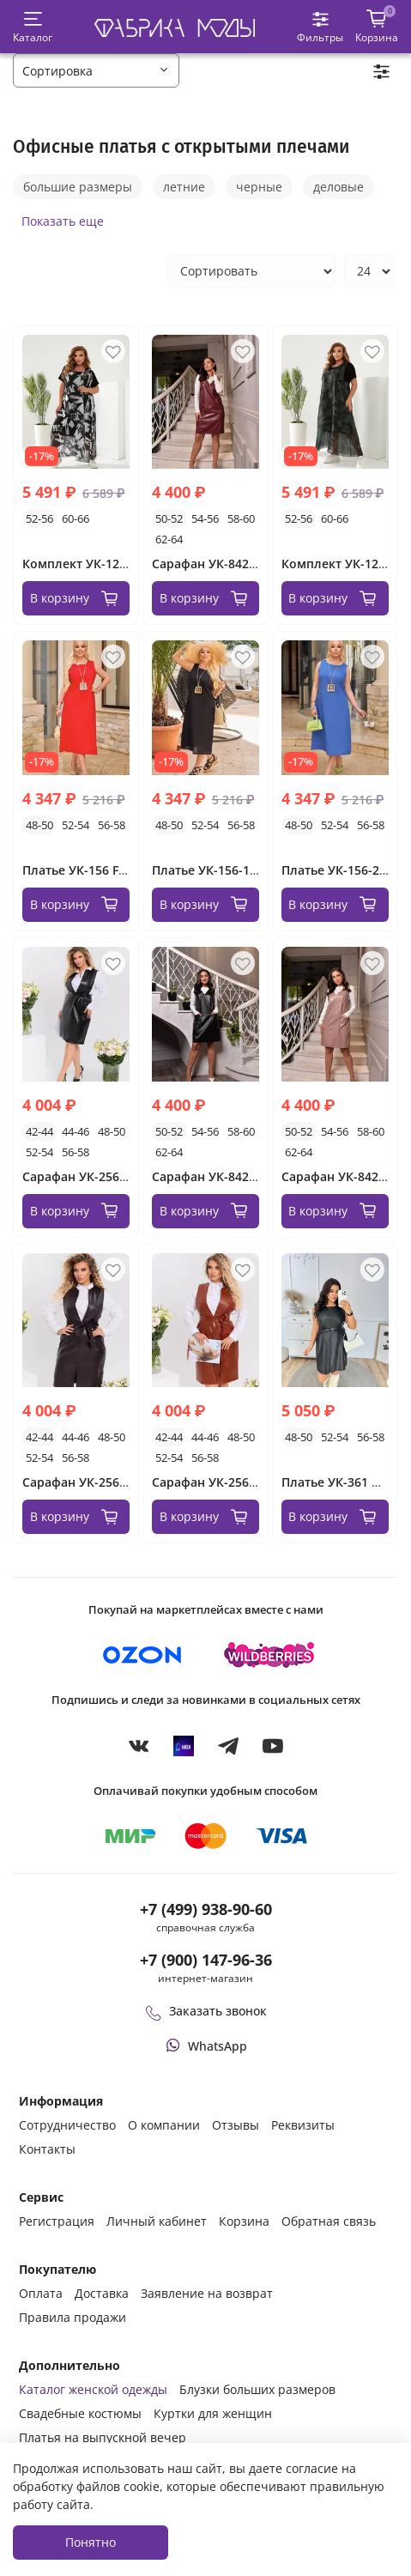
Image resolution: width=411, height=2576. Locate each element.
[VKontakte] (139, 1745)
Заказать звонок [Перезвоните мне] (206, 2011)
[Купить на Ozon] (142, 1655)
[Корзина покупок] (376, 27)
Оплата (41, 2293)
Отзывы (235, 2125)
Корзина (244, 2221)
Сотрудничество (67, 2125)
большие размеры (77, 187)
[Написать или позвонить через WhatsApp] (205, 2046)
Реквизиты (303, 2125)
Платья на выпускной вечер (102, 2437)
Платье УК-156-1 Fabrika (224, 870)
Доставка (102, 2293)
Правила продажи (72, 2317)
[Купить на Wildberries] (269, 1655)
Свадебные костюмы (80, 2413)
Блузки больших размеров (257, 2389)
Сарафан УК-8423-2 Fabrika (232, 563)
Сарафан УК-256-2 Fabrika (229, 1482)
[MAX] (183, 1745)
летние (184, 187)
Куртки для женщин (213, 2413)
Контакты (47, 2149)
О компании (164, 2125)
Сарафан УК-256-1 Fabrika (99, 1482)
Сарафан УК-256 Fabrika (94, 1176)
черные (259, 187)
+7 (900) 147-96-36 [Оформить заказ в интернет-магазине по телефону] (206, 1959)
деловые (338, 187)
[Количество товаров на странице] (369, 271)
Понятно (90, 2542)
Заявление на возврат (207, 2293)
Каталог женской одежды (93, 2389)
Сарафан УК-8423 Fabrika (227, 1176)
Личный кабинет (156, 2221)
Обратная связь (328, 2221)
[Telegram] (228, 1745)
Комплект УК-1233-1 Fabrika (106, 563)
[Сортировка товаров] (251, 271)
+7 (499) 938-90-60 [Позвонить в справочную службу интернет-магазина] (206, 1909)
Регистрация (56, 2221)
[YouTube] (273, 1745)
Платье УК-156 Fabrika (88, 870)
